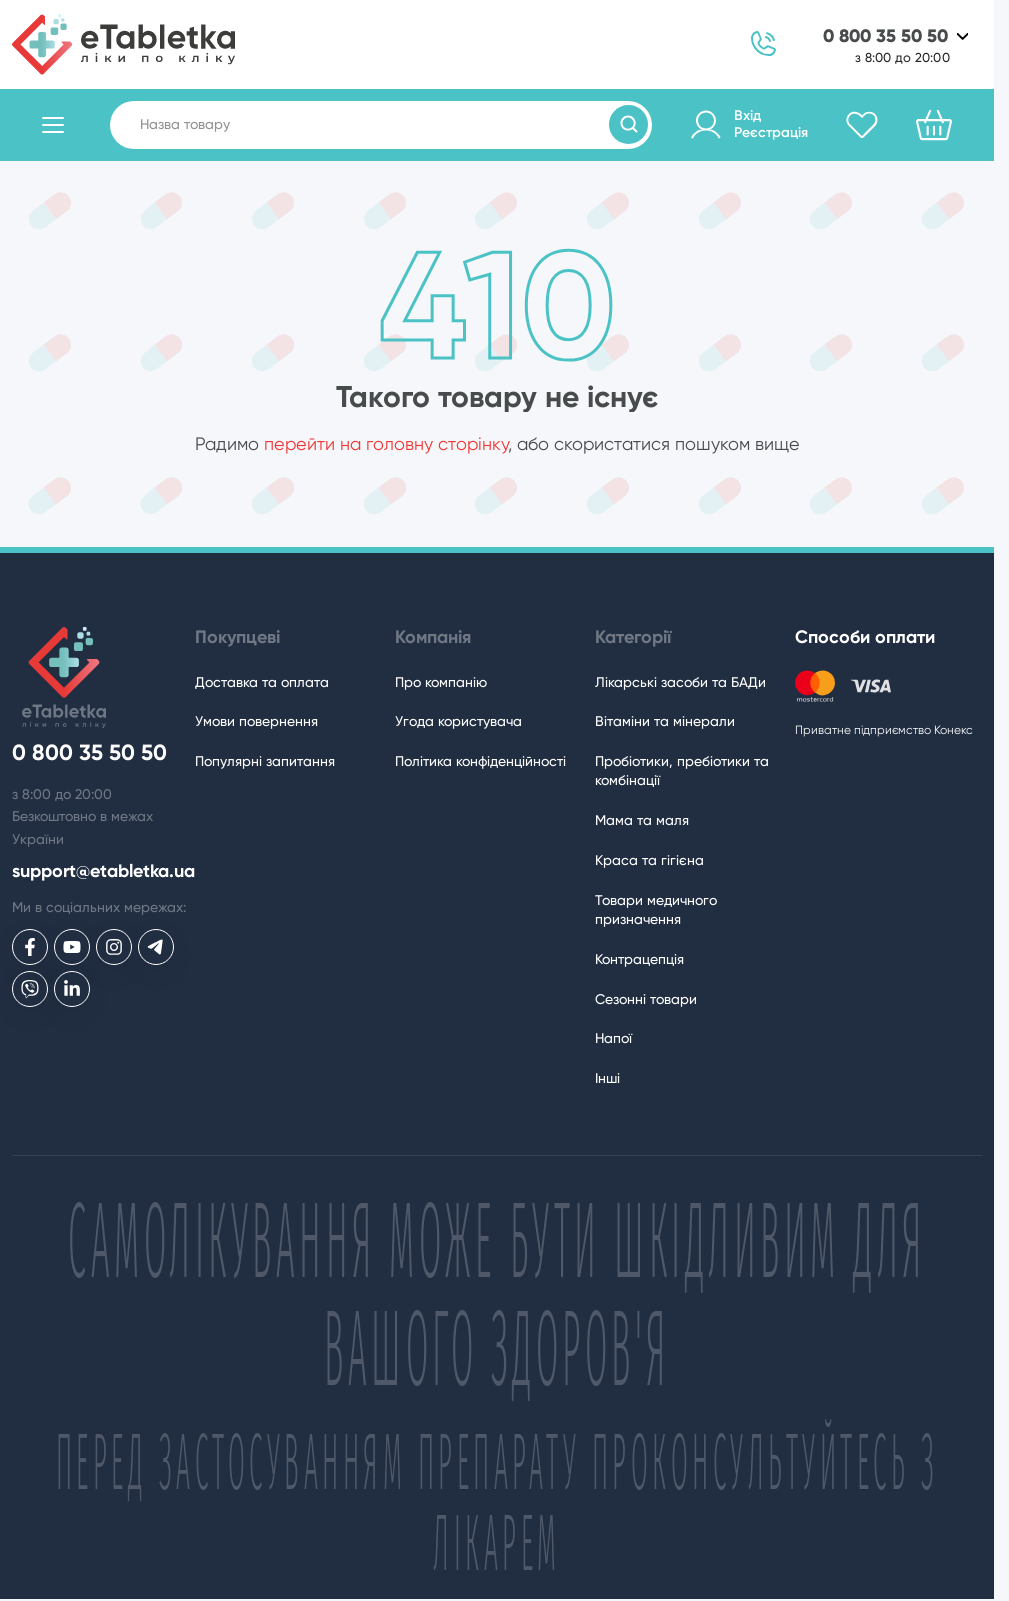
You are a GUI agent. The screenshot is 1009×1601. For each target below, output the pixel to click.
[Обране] (862, 125)
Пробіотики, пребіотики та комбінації (682, 770)
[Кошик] (934, 125)
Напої (613, 1038)
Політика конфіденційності (480, 761)
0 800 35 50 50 (885, 36)
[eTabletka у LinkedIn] (72, 989)
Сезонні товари (646, 999)
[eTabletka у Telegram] (156, 947)
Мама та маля (642, 820)
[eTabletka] (123, 44)
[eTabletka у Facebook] (30, 947)
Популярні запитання (265, 761)
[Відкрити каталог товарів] (53, 125)
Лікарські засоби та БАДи (680, 682)
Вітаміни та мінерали (665, 721)
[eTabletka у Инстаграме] (114, 947)
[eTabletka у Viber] (30, 989)
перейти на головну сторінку (386, 443)
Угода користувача (458, 721)
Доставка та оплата (262, 682)
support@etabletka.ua (103, 871)
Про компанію (441, 682)
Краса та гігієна (649, 860)
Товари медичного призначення (656, 909)
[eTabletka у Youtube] (72, 947)
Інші (607, 1078)
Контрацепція (639, 959)
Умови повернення (256, 721)
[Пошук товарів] (628, 124)
